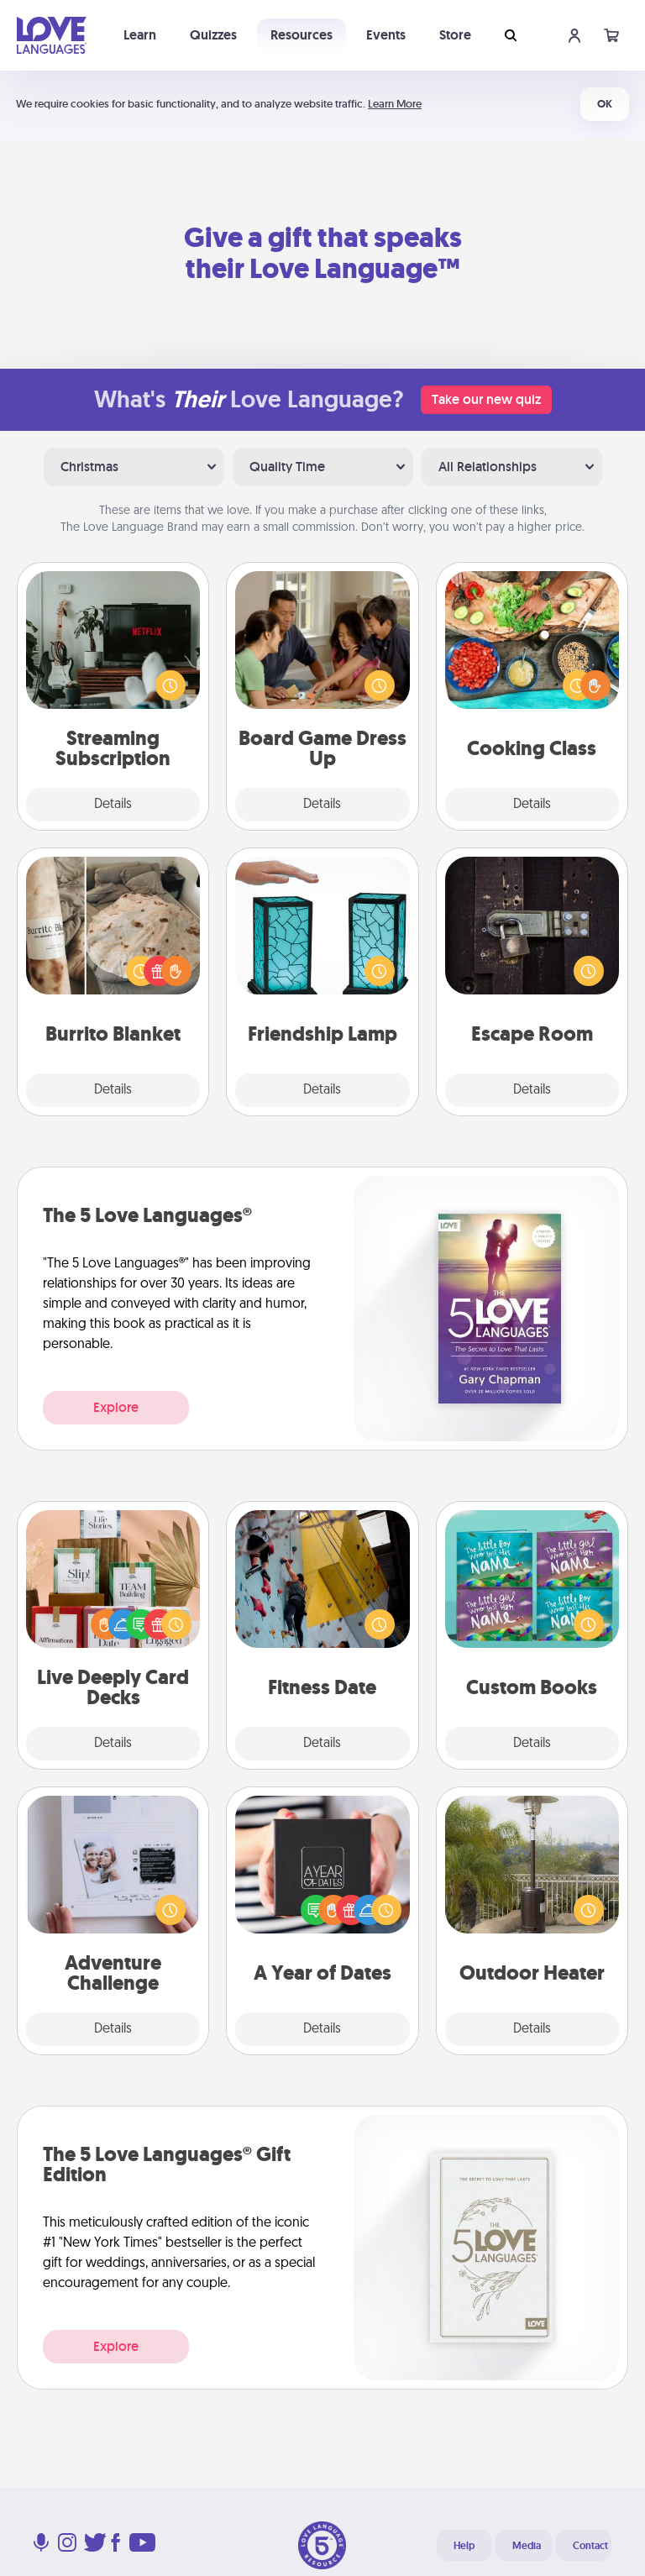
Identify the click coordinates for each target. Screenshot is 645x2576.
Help (464, 2545)
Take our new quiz (486, 399)
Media (526, 2545)
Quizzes (213, 35)
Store (455, 35)
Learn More (395, 104)
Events (386, 35)
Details (113, 804)
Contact (590, 2545)
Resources (301, 35)
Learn (139, 35)
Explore (116, 1407)
